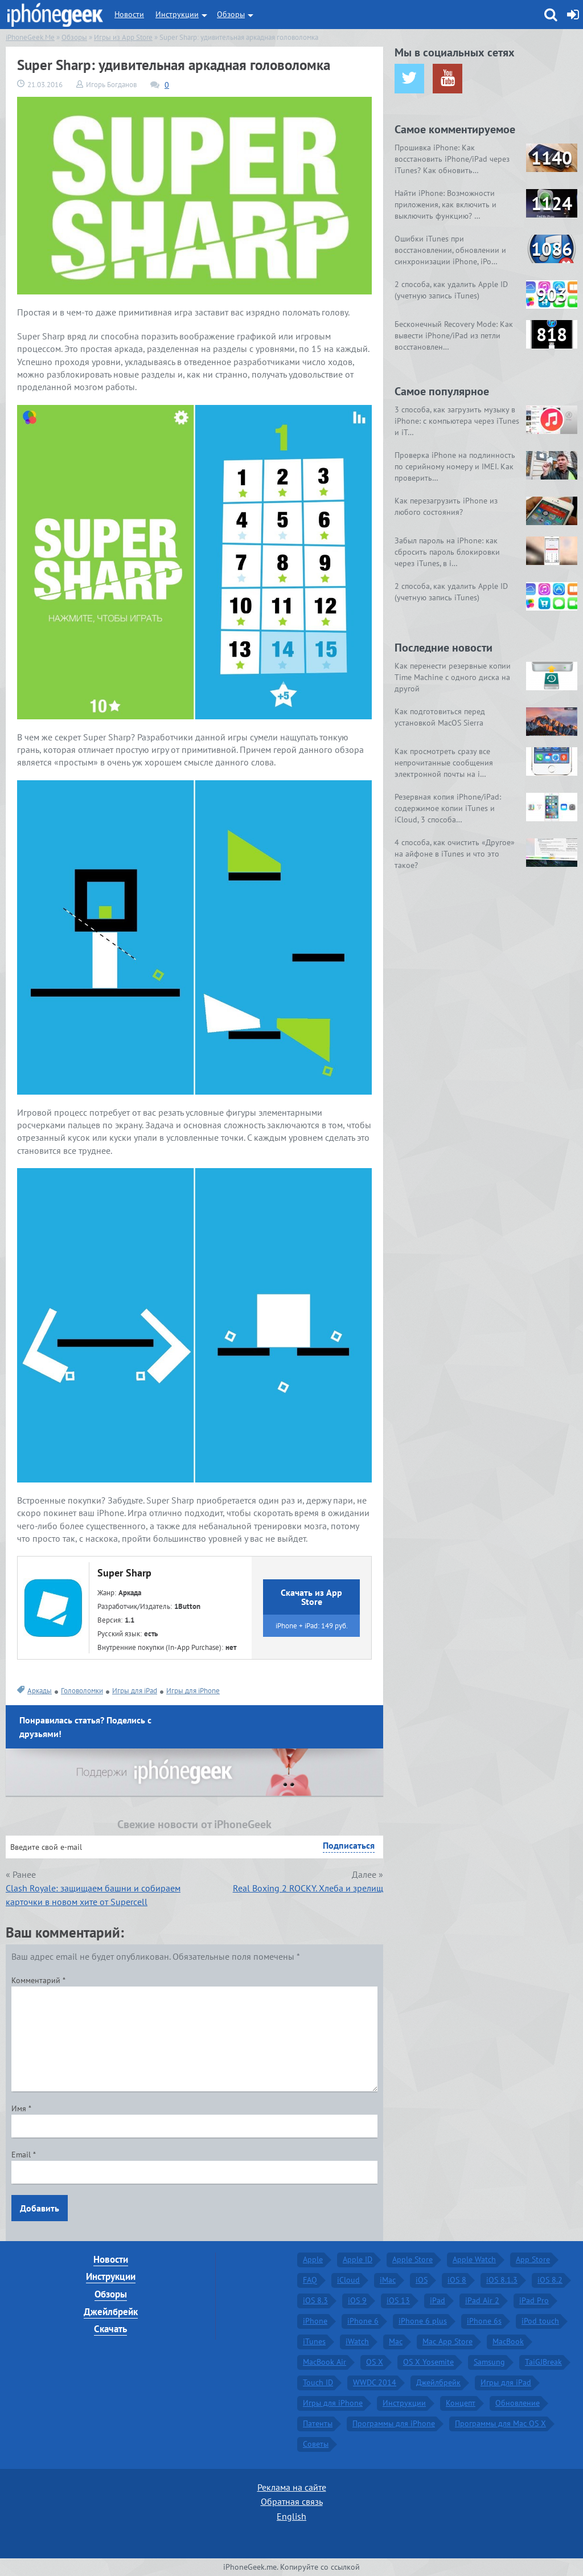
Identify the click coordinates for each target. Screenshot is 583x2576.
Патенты (317, 2423)
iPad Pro (534, 2300)
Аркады (39, 1691)
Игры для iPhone (193, 1691)
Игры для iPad (134, 1691)
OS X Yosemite (428, 2362)
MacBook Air (324, 2362)
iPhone (315, 2321)
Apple (313, 2259)
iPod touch (540, 2321)
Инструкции (177, 14)
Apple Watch (474, 2259)
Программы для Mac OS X (500, 2423)
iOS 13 (398, 2300)
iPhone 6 (363, 2321)
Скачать (110, 2329)
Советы (316, 2444)
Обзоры (231, 14)
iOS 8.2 (550, 2280)
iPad (437, 2300)
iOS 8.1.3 (502, 2280)
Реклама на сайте (291, 2487)
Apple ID (357, 2259)
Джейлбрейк (111, 2311)
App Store (533, 2259)
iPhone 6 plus (423, 2321)
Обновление (517, 2403)
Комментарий (38, 1980)
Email (23, 2154)
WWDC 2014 (374, 2382)
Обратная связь (292, 2501)
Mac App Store (447, 2341)
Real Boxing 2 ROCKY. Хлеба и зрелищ (308, 1888)
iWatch (357, 2341)
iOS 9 (357, 2300)
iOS (422, 2280)
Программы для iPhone (393, 2423)
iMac (388, 2280)
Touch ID (318, 2382)
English (291, 2516)
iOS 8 (456, 2280)
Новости (129, 14)
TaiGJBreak (543, 2362)
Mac (396, 2341)
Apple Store (412, 2259)
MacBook (508, 2341)
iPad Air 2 (482, 2300)
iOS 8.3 (315, 2300)
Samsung (489, 2362)
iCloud (348, 2280)
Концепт (460, 2403)
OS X (374, 2362)
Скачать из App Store (311, 1597)
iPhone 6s (484, 2321)
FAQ (310, 2280)
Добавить (39, 2208)
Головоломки (82, 1691)
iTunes (314, 2341)
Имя (21, 2108)
